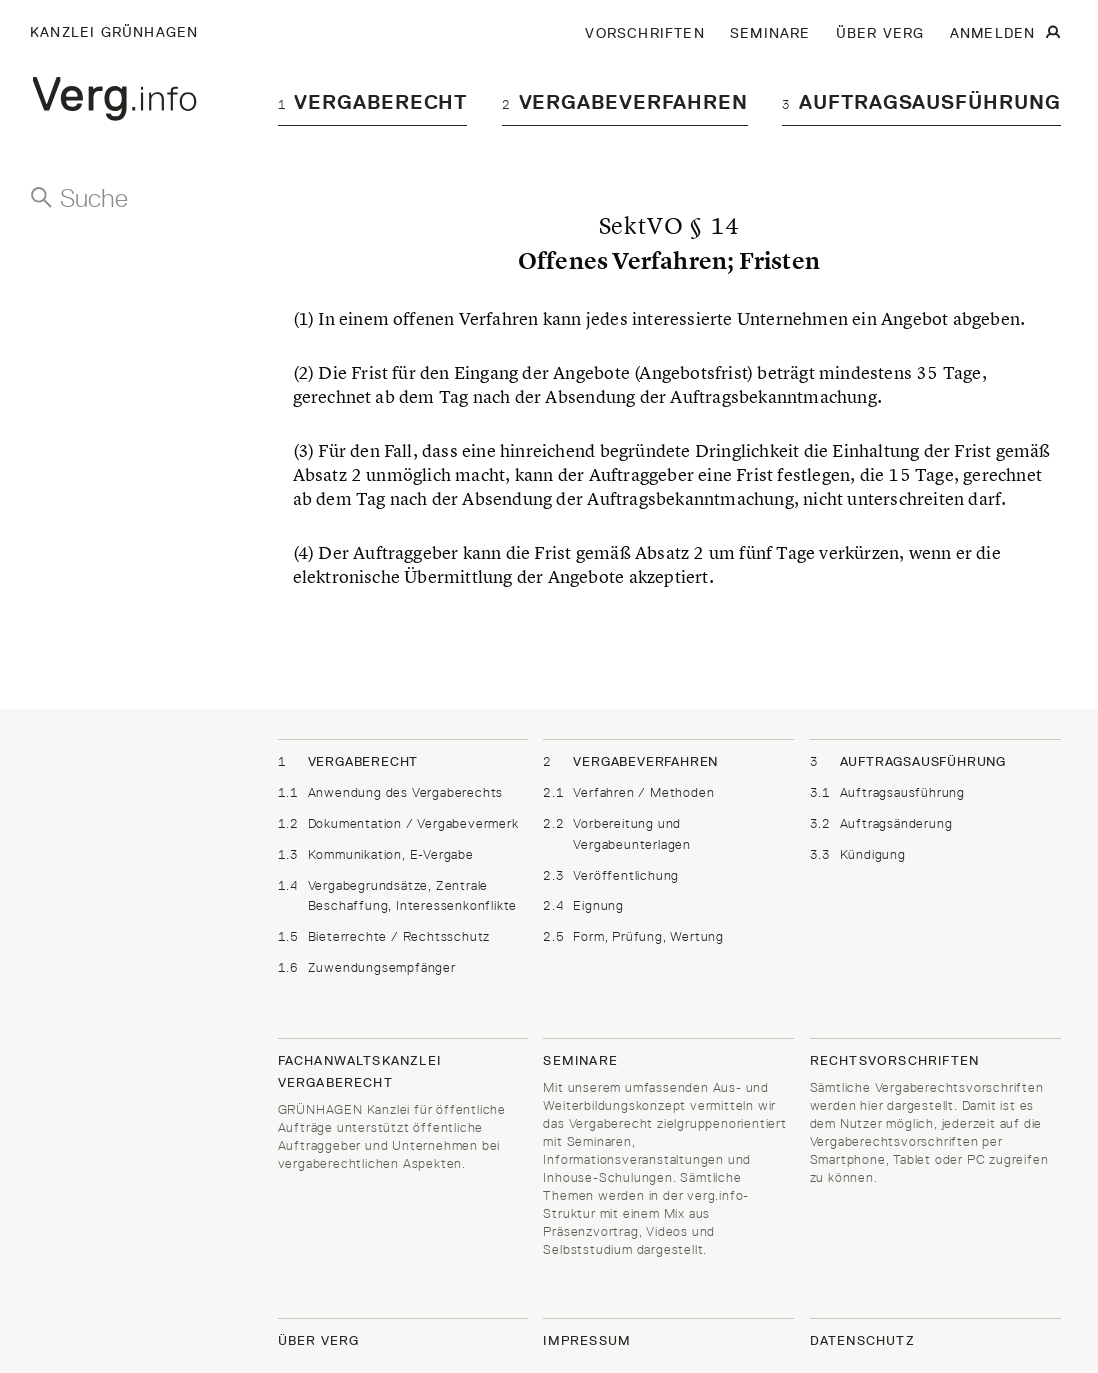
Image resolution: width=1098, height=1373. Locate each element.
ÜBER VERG (880, 33)
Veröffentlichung (611, 875)
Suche (94, 198)
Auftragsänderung (881, 823)
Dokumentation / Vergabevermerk (398, 823)
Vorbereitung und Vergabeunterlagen (617, 833)
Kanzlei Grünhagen (114, 32)
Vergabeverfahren (625, 102)
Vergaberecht (373, 102)
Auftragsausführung (921, 102)
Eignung (583, 905)
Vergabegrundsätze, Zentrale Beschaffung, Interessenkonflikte (398, 895)
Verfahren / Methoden (628, 792)
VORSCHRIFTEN (644, 33)
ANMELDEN (993, 33)
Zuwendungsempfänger (367, 967)
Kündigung (858, 854)
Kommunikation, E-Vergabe (376, 854)
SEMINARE (770, 33)
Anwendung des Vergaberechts (391, 792)
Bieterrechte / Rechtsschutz (384, 936)
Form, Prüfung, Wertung (633, 936)
